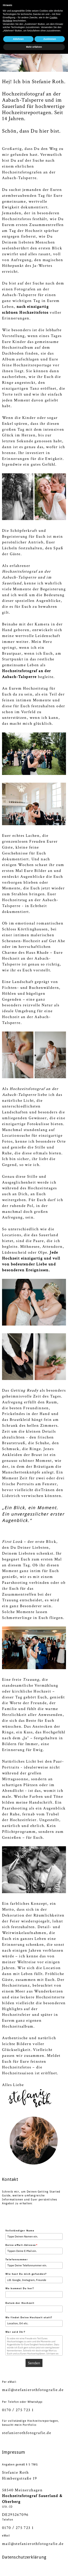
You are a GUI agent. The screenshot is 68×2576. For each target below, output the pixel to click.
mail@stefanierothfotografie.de (33, 2389)
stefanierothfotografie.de (26, 2432)
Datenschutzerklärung (24, 2557)
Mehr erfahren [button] (34, 47)
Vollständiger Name (19, 2230)
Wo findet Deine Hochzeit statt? (28, 2317)
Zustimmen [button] (49, 39)
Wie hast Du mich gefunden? (26, 2273)
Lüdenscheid (14, 1252)
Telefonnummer (16, 2259)
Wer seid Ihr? (15, 2331)
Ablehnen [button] (18, 39)
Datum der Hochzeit (19, 2302)
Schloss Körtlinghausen (25, 929)
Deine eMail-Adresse (21, 2245)
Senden (34, 2363)
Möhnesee (30, 1246)
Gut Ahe (57, 940)
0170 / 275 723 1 (18, 2410)
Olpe (42, 1252)
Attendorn (52, 1246)
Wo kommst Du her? (19, 2288)
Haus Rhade (37, 952)
